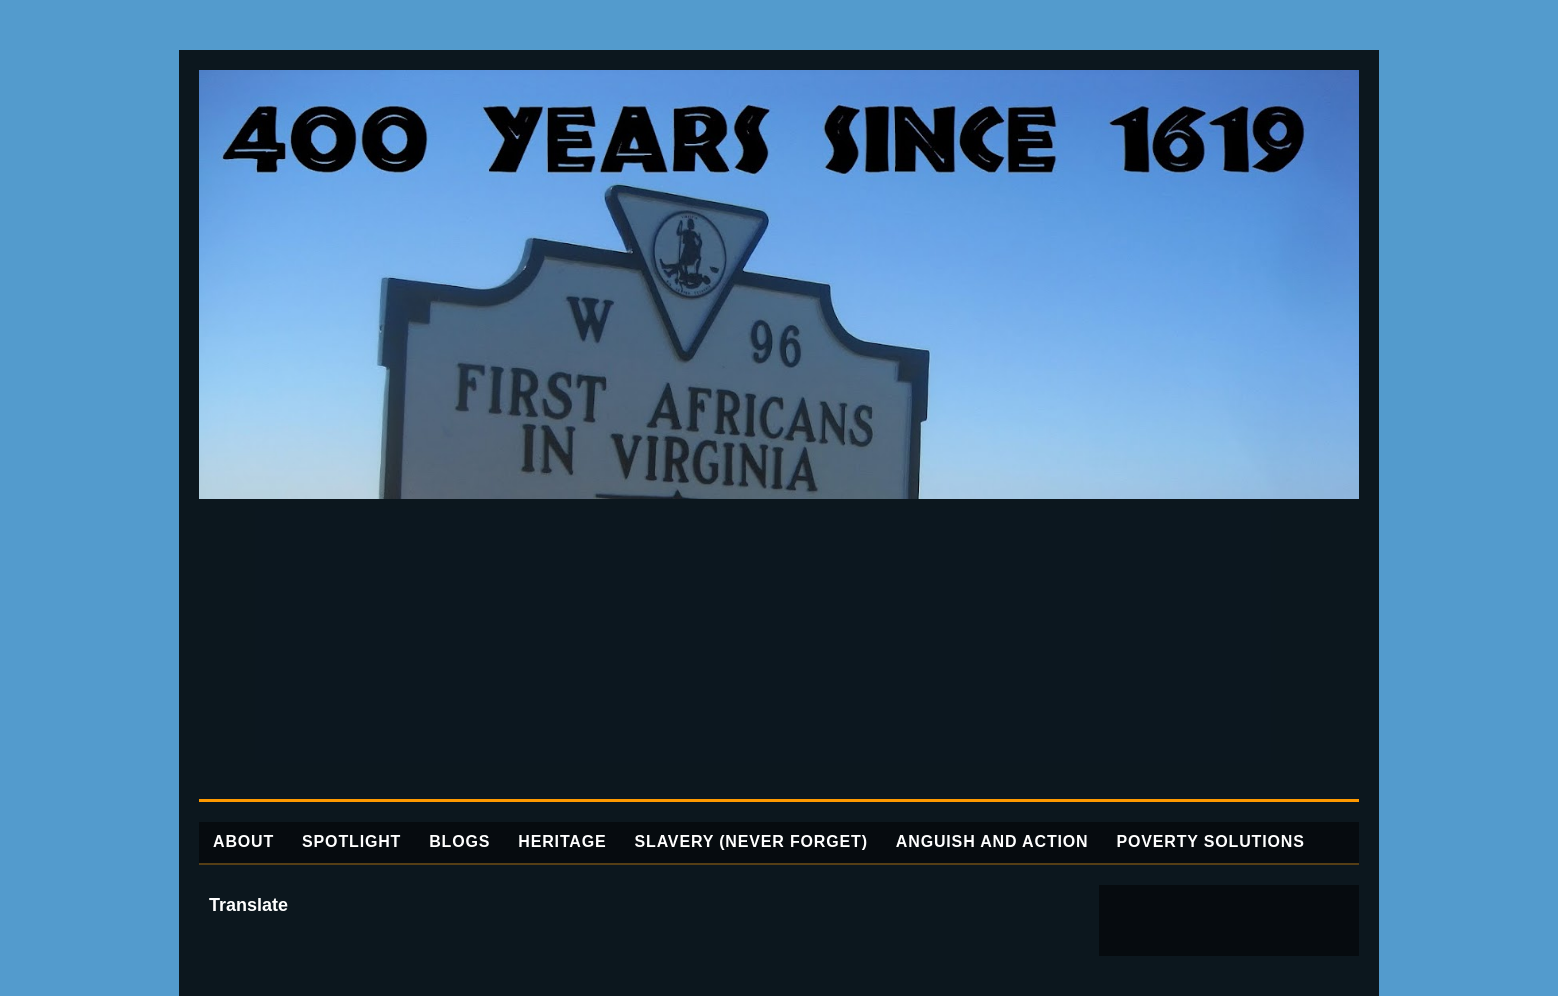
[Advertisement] (779, 649)
